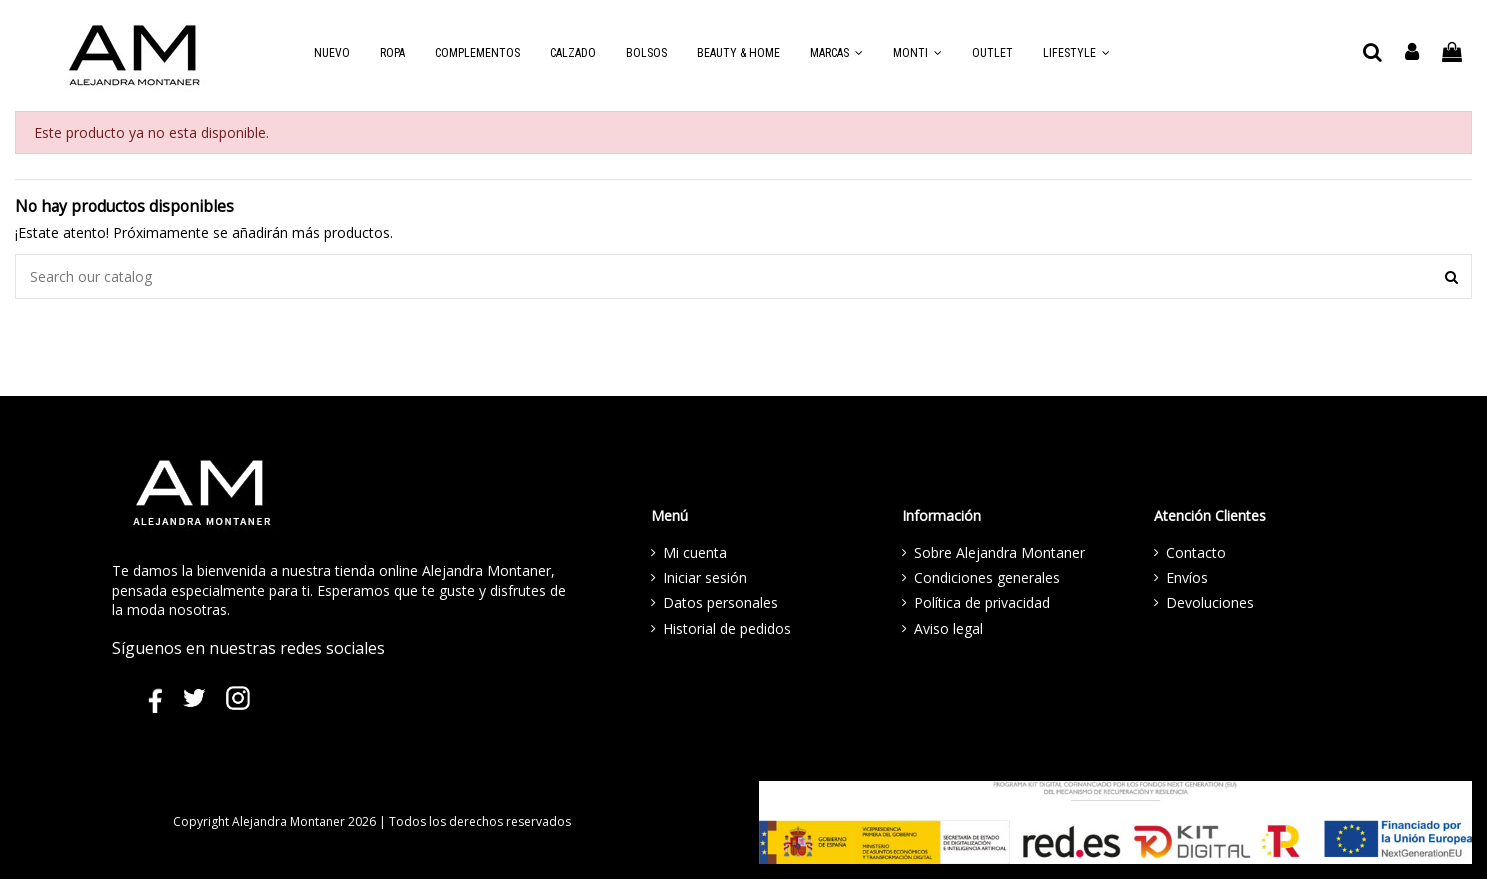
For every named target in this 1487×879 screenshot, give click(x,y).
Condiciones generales (987, 577)
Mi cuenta (695, 552)
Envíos (1187, 577)
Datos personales (720, 602)
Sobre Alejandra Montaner (999, 552)
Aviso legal (948, 628)
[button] (836, 53)
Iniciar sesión (705, 577)
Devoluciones (1210, 602)
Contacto (1196, 552)
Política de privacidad (982, 602)
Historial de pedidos (727, 628)
